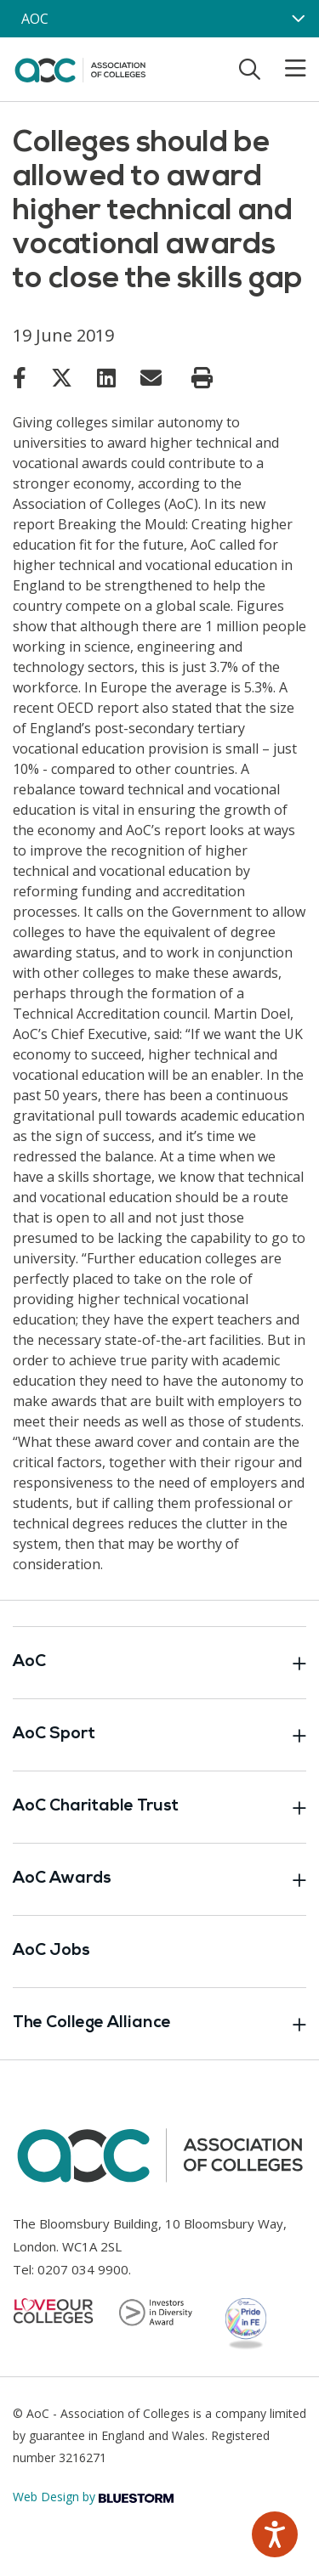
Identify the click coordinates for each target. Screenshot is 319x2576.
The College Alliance (159, 2023)
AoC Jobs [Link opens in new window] (51, 1951)
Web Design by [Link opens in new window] (93, 2496)
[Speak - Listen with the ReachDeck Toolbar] (275, 2534)
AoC (159, 1662)
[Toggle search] (249, 69)
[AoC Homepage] (80, 68)
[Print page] (202, 378)
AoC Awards (159, 1879)
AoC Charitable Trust (159, 1807)
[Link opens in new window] (19, 377)
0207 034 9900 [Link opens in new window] (82, 2269)
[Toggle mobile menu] (285, 69)
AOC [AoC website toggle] (34, 18)
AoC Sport (159, 1734)
